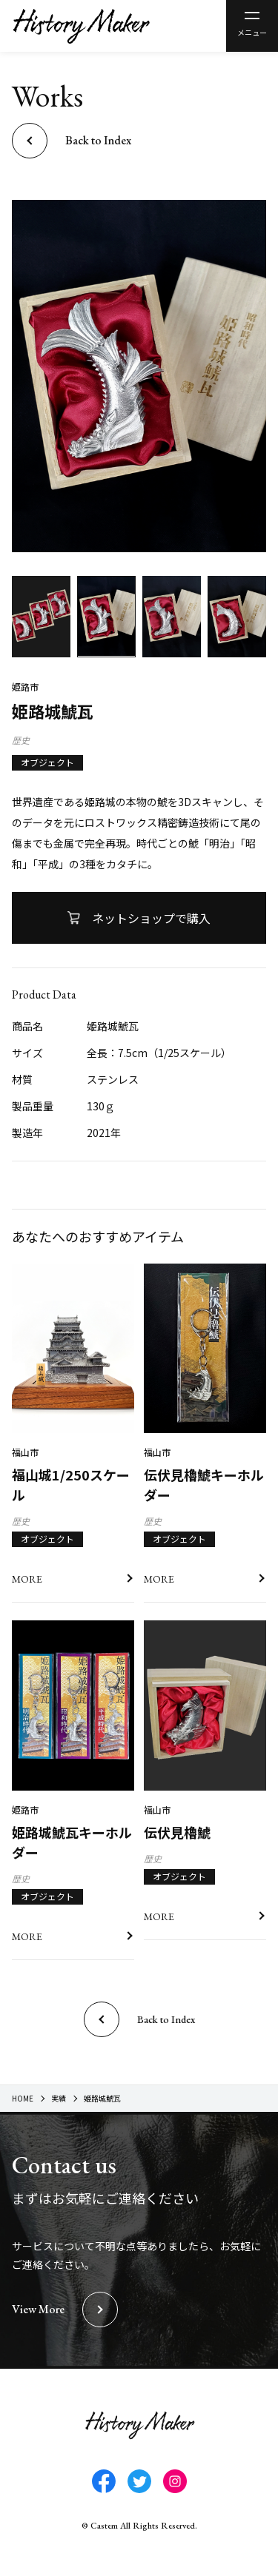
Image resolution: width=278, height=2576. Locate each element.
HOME (22, 2098)
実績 (58, 2098)
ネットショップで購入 (151, 918)
